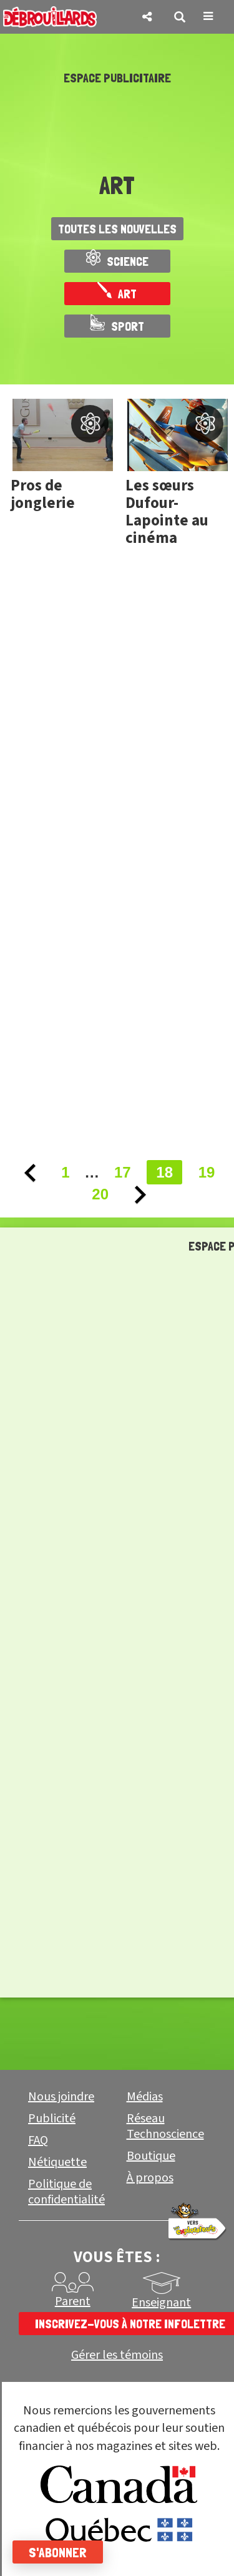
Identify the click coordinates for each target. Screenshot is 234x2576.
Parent (72, 2301)
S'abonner (58, 2552)
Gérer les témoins (117, 2355)
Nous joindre (61, 2096)
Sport (117, 326)
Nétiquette (57, 2162)
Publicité (52, 2118)
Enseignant (161, 2302)
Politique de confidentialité (66, 2191)
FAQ (38, 2140)
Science (117, 261)
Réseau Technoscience (165, 2126)
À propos (150, 2178)
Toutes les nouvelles (117, 229)
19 (206, 1172)
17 (122, 1172)
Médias (145, 2096)
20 (100, 1194)
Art (117, 293)
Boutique (151, 2156)
